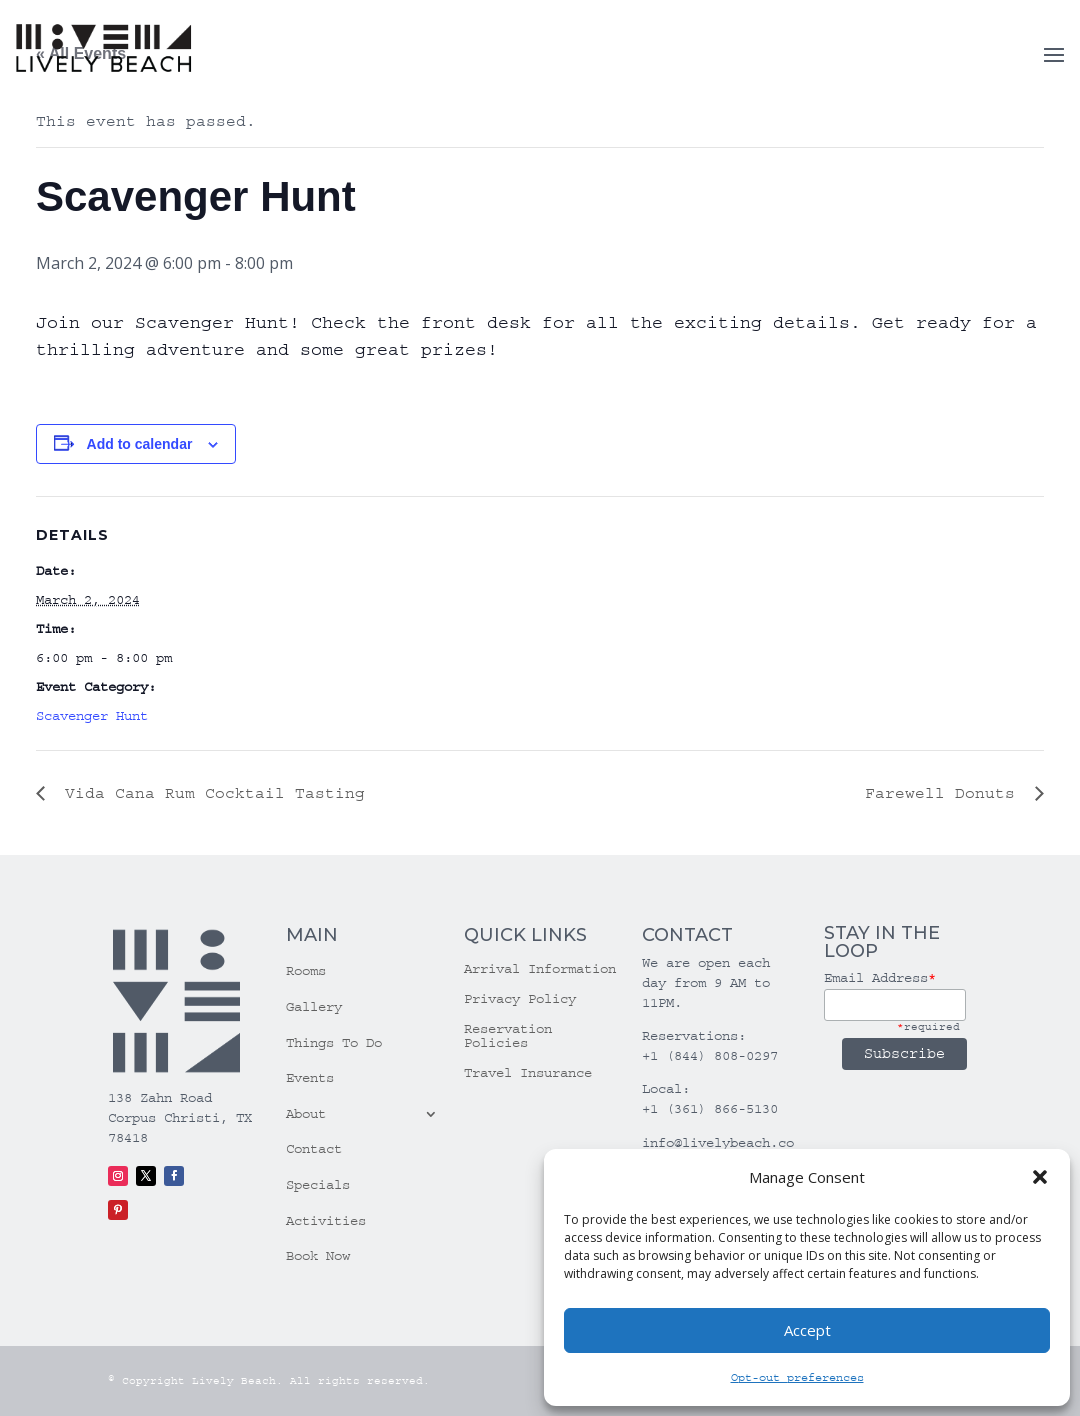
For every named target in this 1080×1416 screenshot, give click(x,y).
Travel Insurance (528, 1073)
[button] (1040, 1177)
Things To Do (334, 1043)
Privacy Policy (520, 999)
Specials (318, 1185)
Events (310, 1078)
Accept (807, 1330)
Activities (326, 1221)
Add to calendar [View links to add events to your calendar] (140, 444)
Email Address (880, 978)
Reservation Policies (508, 1036)
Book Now (318, 1256)
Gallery (314, 1007)
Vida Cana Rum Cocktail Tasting (210, 793)
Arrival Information (540, 969)
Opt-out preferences (797, 1377)
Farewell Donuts (945, 793)
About (306, 1114)
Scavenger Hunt (92, 716)
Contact (314, 1149)
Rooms (306, 971)
